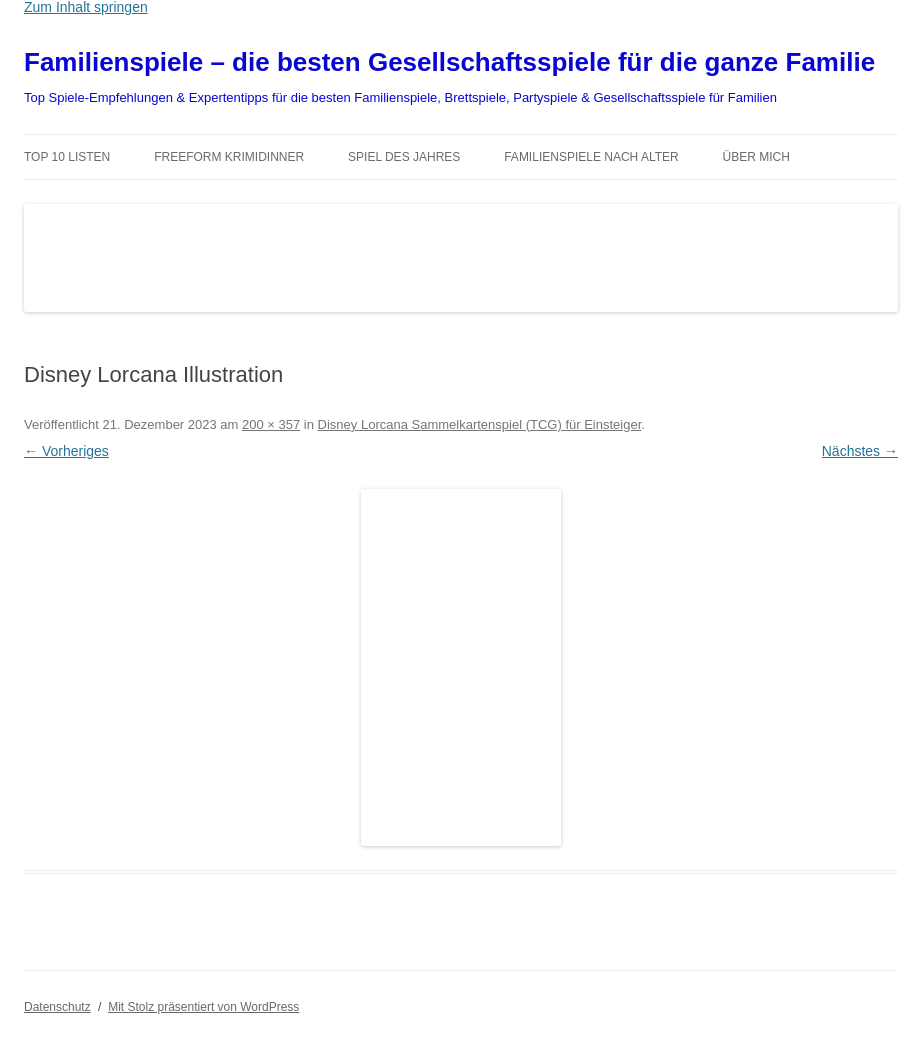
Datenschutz (57, 1007)
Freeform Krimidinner (229, 157)
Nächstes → (860, 451)
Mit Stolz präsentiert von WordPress (203, 1007)
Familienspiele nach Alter (591, 157)
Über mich (756, 157)
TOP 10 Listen (67, 157)
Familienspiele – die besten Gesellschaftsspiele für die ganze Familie (449, 62)
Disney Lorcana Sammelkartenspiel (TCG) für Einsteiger (480, 424)
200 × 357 (271, 424)
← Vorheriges (66, 451)
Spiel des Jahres (404, 157)
